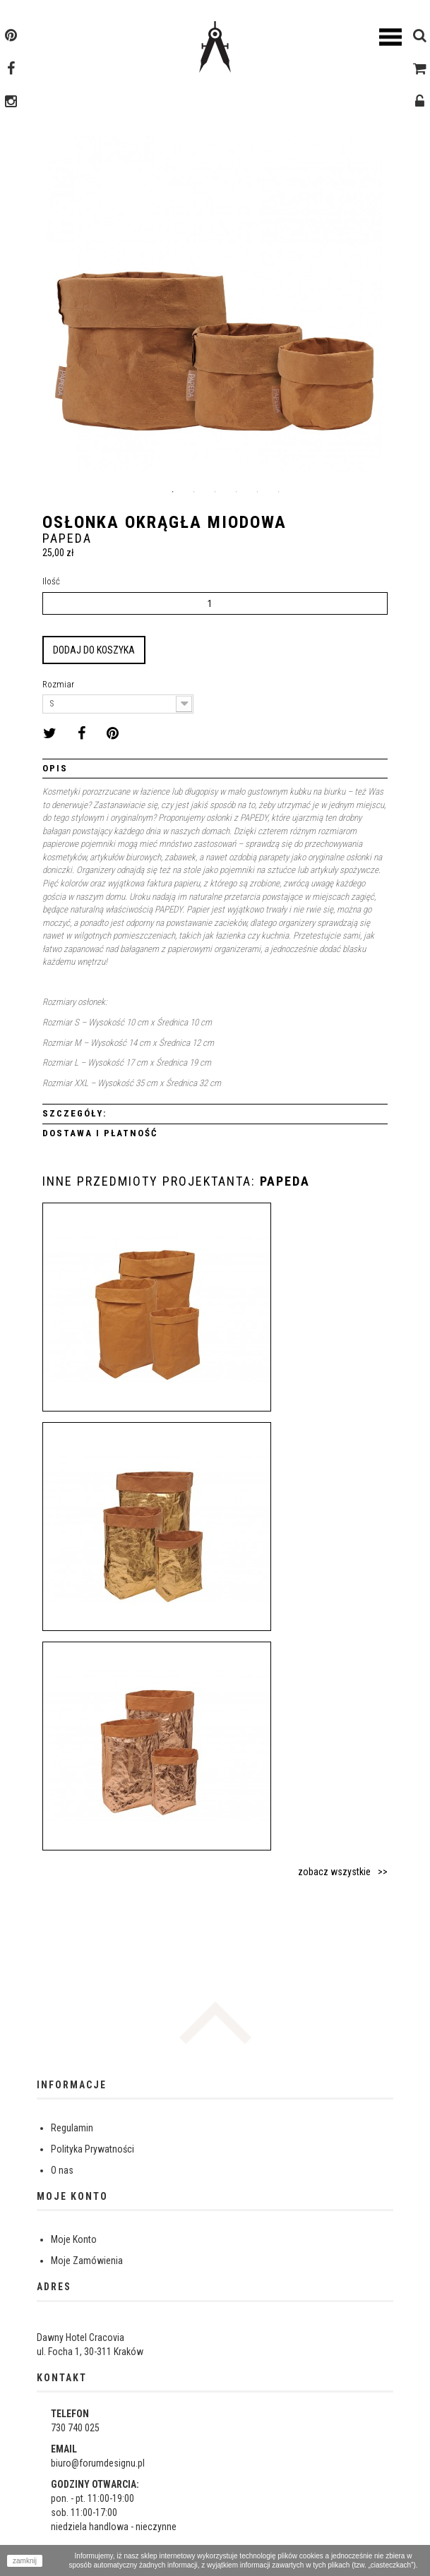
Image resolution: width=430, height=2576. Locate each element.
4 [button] (236, 492)
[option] (215, 308)
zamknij (25, 2561)
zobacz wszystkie (334, 1871)
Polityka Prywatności (92, 2149)
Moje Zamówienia (87, 2260)
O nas (62, 2170)
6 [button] (279, 492)
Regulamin (72, 2127)
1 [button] (173, 492)
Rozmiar (59, 684)
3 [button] (215, 492)
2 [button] (194, 492)
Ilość (51, 581)
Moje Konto (74, 2239)
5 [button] (258, 492)
